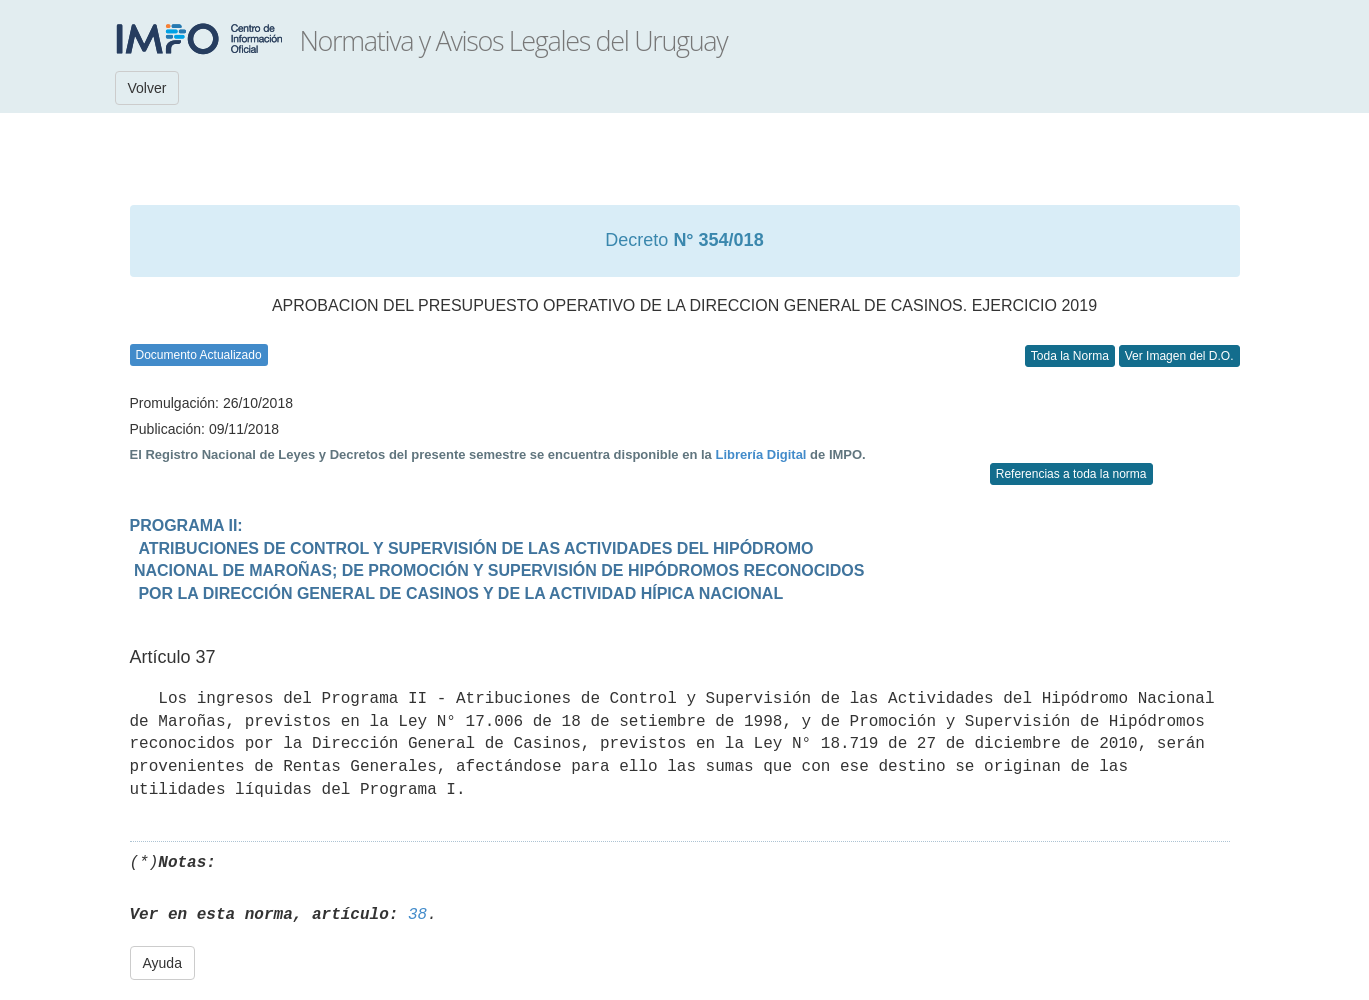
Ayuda (162, 963)
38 (417, 915)
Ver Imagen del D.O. (1179, 356)
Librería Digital (760, 454)
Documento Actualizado (199, 355)
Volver (147, 88)
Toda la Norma (1070, 356)
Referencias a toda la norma (1071, 474)
